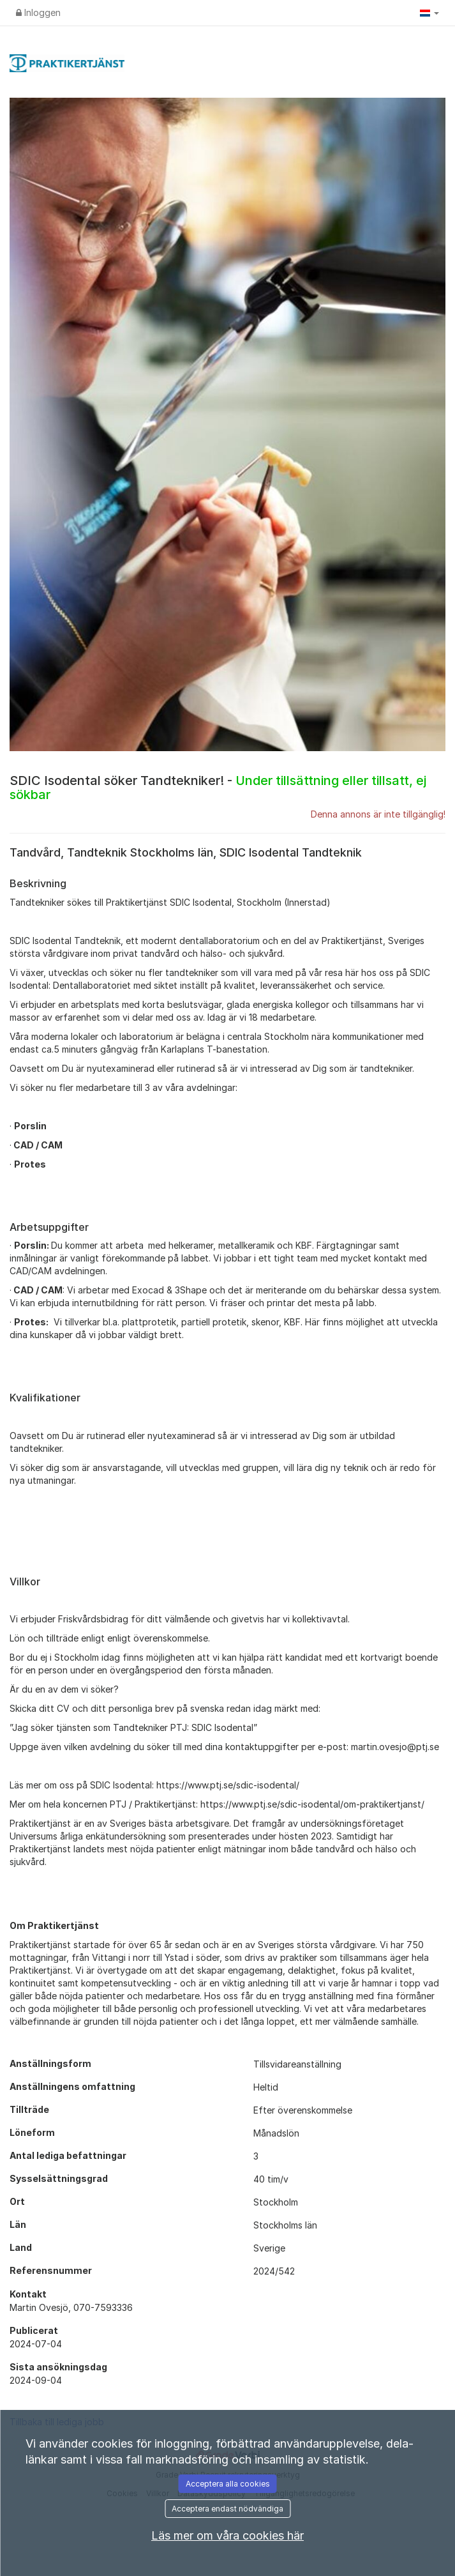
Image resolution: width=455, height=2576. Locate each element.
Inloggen (38, 12)
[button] (429, 13)
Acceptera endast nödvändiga (227, 2508)
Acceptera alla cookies (228, 2483)
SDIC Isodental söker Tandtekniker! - (218, 788)
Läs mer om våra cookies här (227, 2535)
